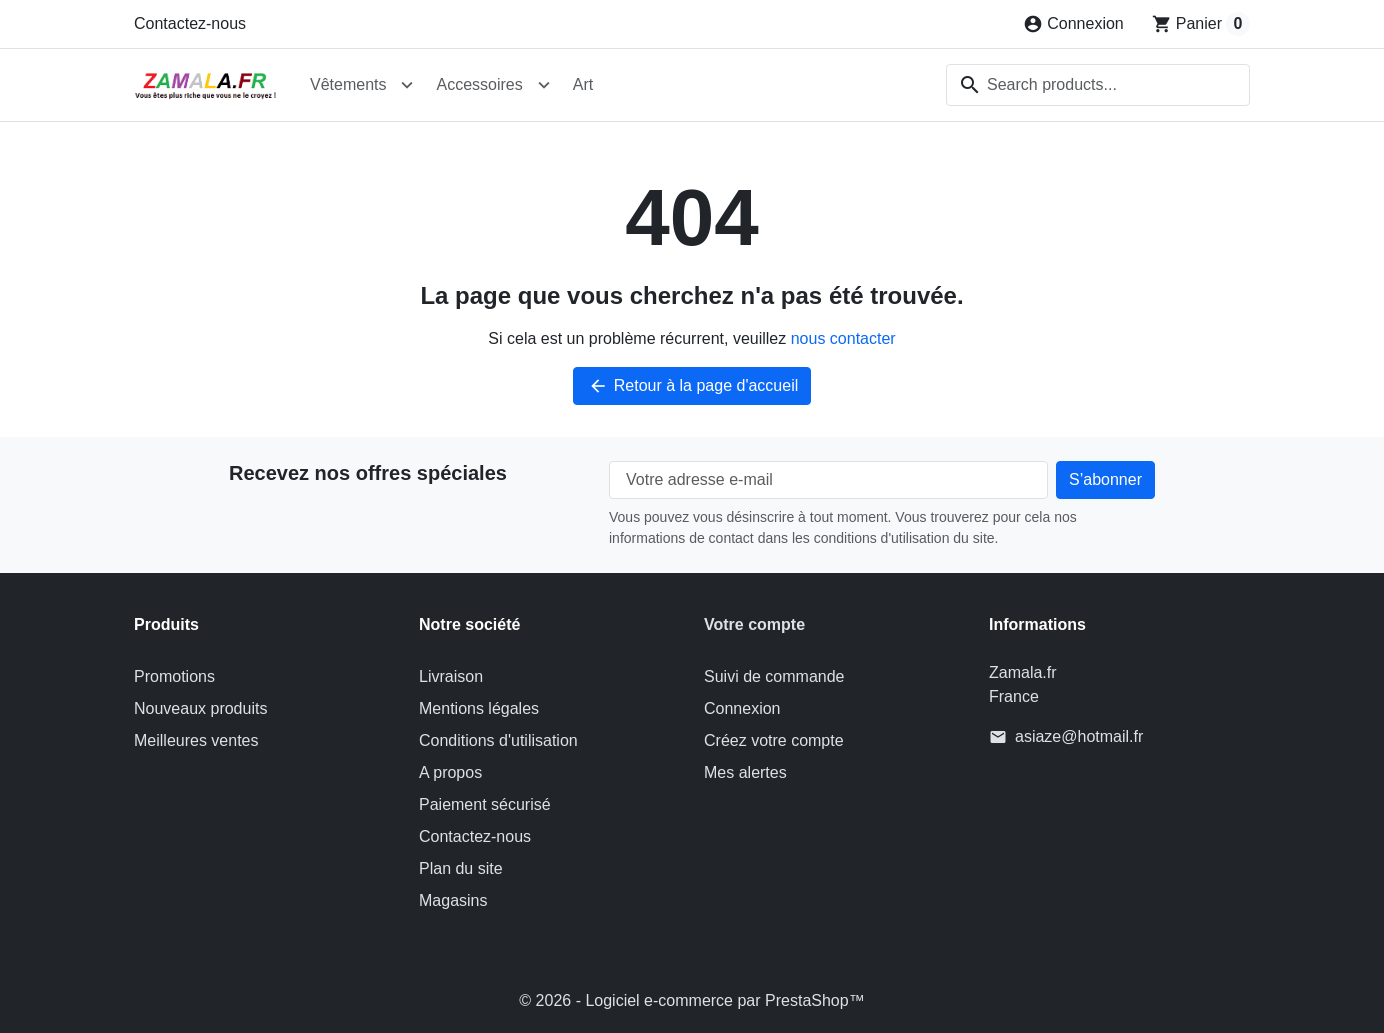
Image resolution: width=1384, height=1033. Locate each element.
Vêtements (348, 84)
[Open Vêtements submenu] (407, 85)
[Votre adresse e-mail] (828, 480)
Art (583, 84)
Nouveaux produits (200, 708)
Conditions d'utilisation (498, 740)
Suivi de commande (774, 676)
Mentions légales (479, 708)
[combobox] (1098, 85)
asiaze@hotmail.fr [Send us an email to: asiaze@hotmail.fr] (1079, 736)
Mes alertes (745, 772)
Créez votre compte (774, 740)
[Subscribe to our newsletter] (1105, 480)
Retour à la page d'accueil (692, 386)
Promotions (174, 676)
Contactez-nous (190, 23)
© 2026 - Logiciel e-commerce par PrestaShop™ (691, 1000)
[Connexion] (1073, 24)
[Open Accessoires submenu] (544, 85)
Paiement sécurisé (485, 804)
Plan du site (461, 868)
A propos (450, 772)
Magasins (453, 900)
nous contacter (843, 338)
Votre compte (754, 624)
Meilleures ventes (196, 740)
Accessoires (479, 84)
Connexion (742, 708)
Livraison (451, 676)
